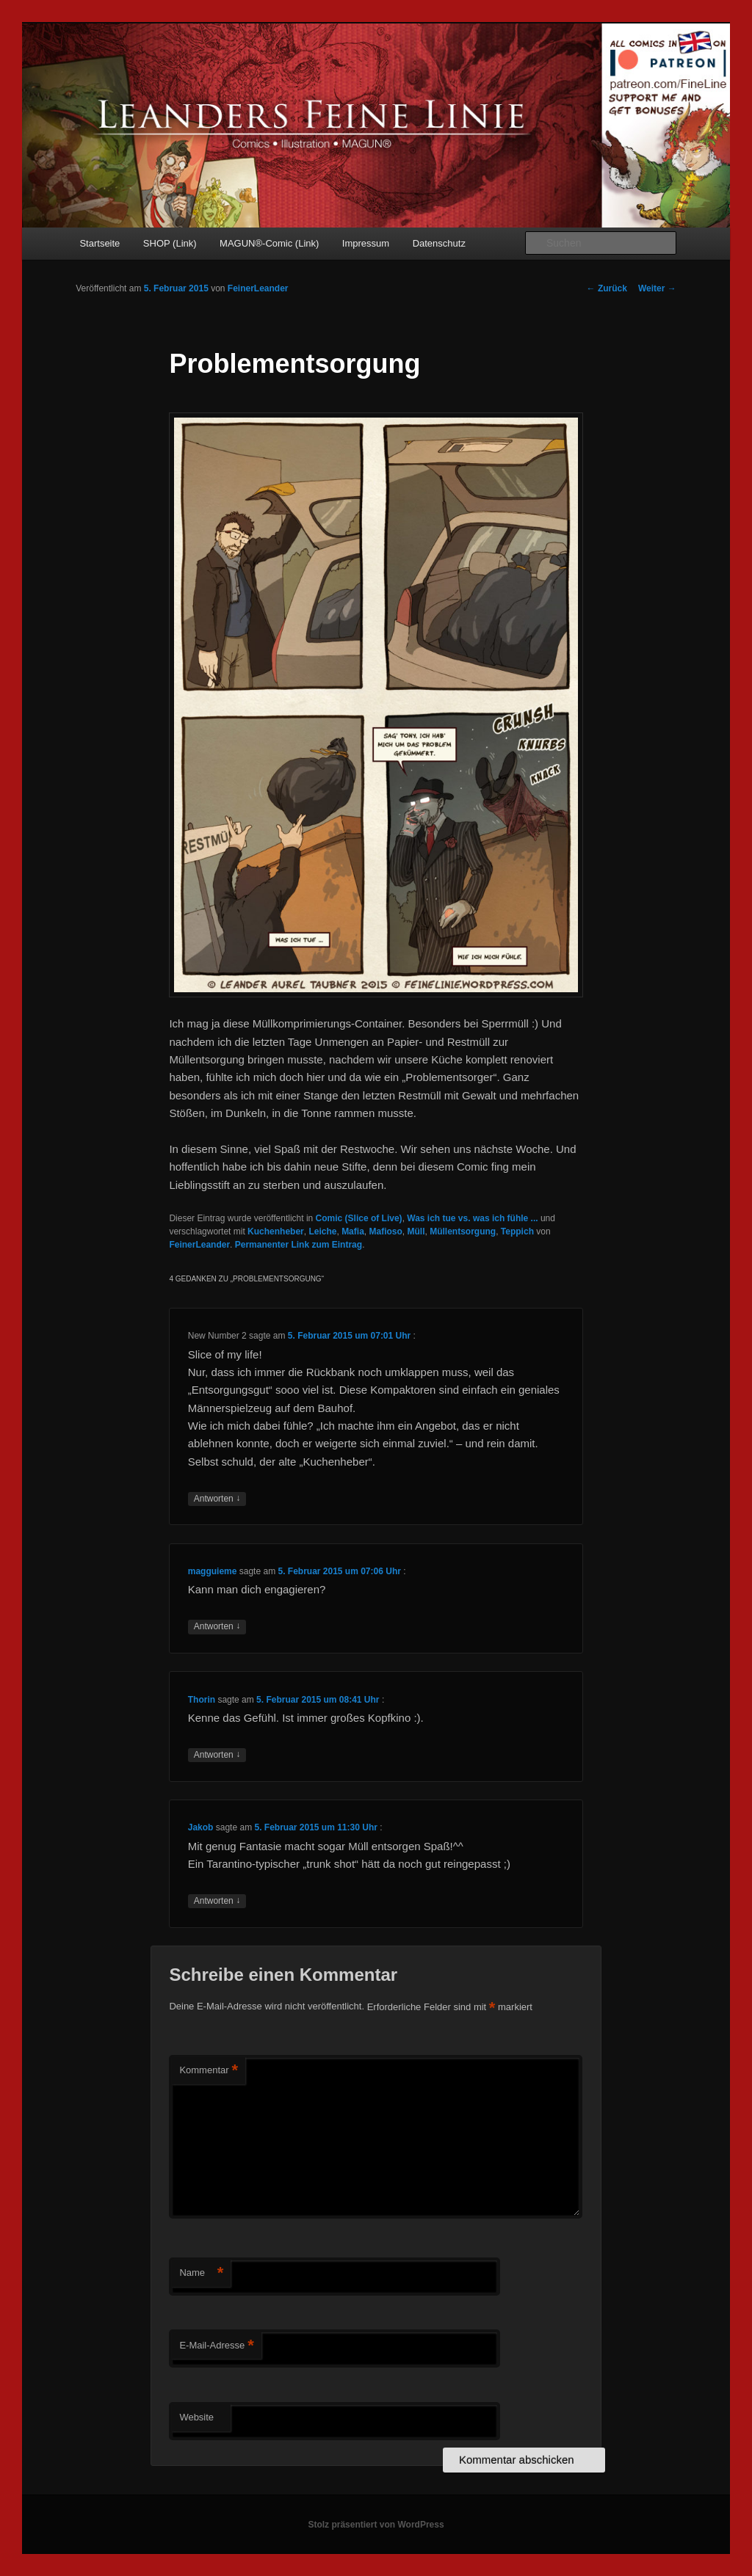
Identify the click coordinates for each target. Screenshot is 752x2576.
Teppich (517, 1231)
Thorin (201, 1700)
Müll (416, 1231)
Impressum (365, 243)
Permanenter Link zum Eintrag (298, 1245)
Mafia (352, 1231)
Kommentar (208, 2070)
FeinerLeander (258, 288)
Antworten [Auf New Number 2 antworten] (217, 1499)
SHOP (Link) (170, 243)
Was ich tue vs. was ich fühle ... (472, 1218)
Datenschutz (439, 243)
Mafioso (385, 1231)
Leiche (322, 1231)
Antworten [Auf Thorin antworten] (217, 1755)
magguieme (212, 1571)
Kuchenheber (275, 1231)
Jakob (201, 1827)
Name (201, 2273)
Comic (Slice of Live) (359, 1218)
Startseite (99, 243)
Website (196, 2417)
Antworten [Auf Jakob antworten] (217, 1901)
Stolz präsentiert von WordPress (376, 2524)
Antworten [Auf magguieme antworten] (217, 1627)
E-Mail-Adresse (216, 2346)
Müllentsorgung (463, 1231)
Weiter (657, 288)
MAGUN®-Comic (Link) (269, 243)
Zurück (607, 288)
